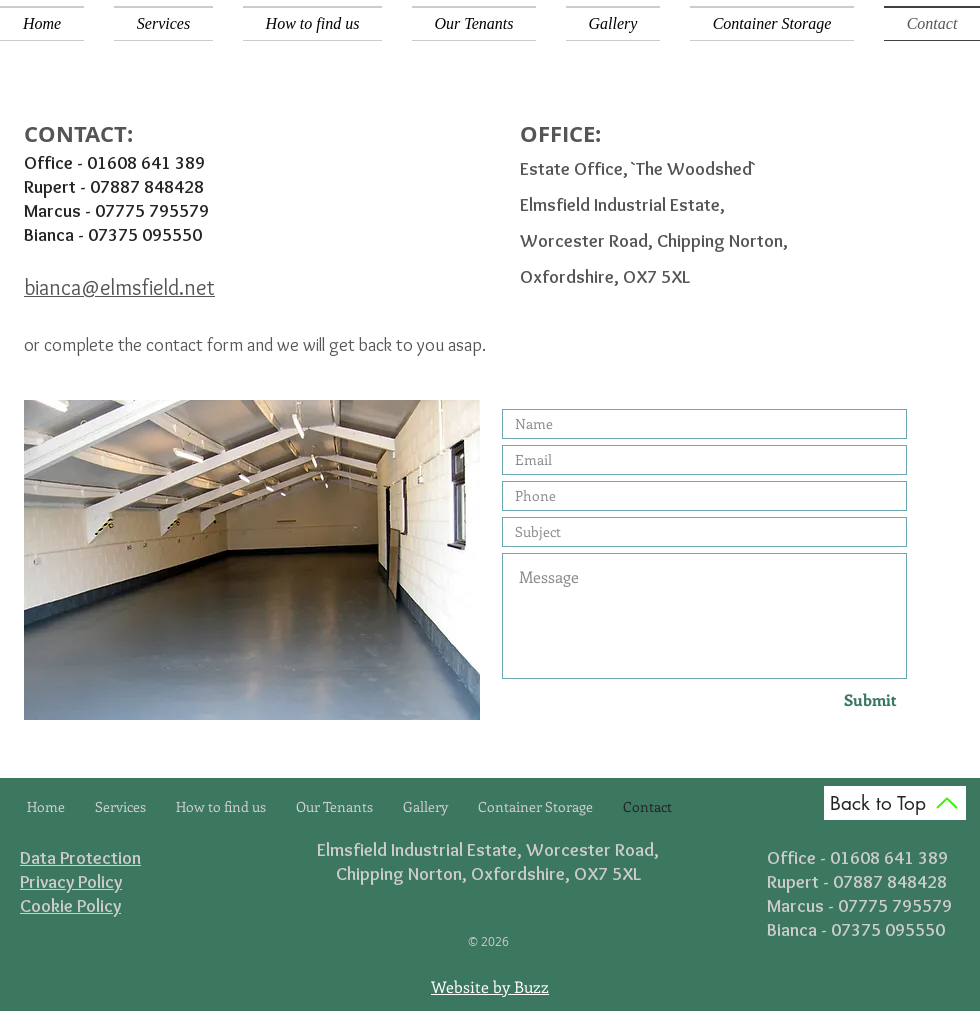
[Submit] (834, 700)
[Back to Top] (895, 803)
